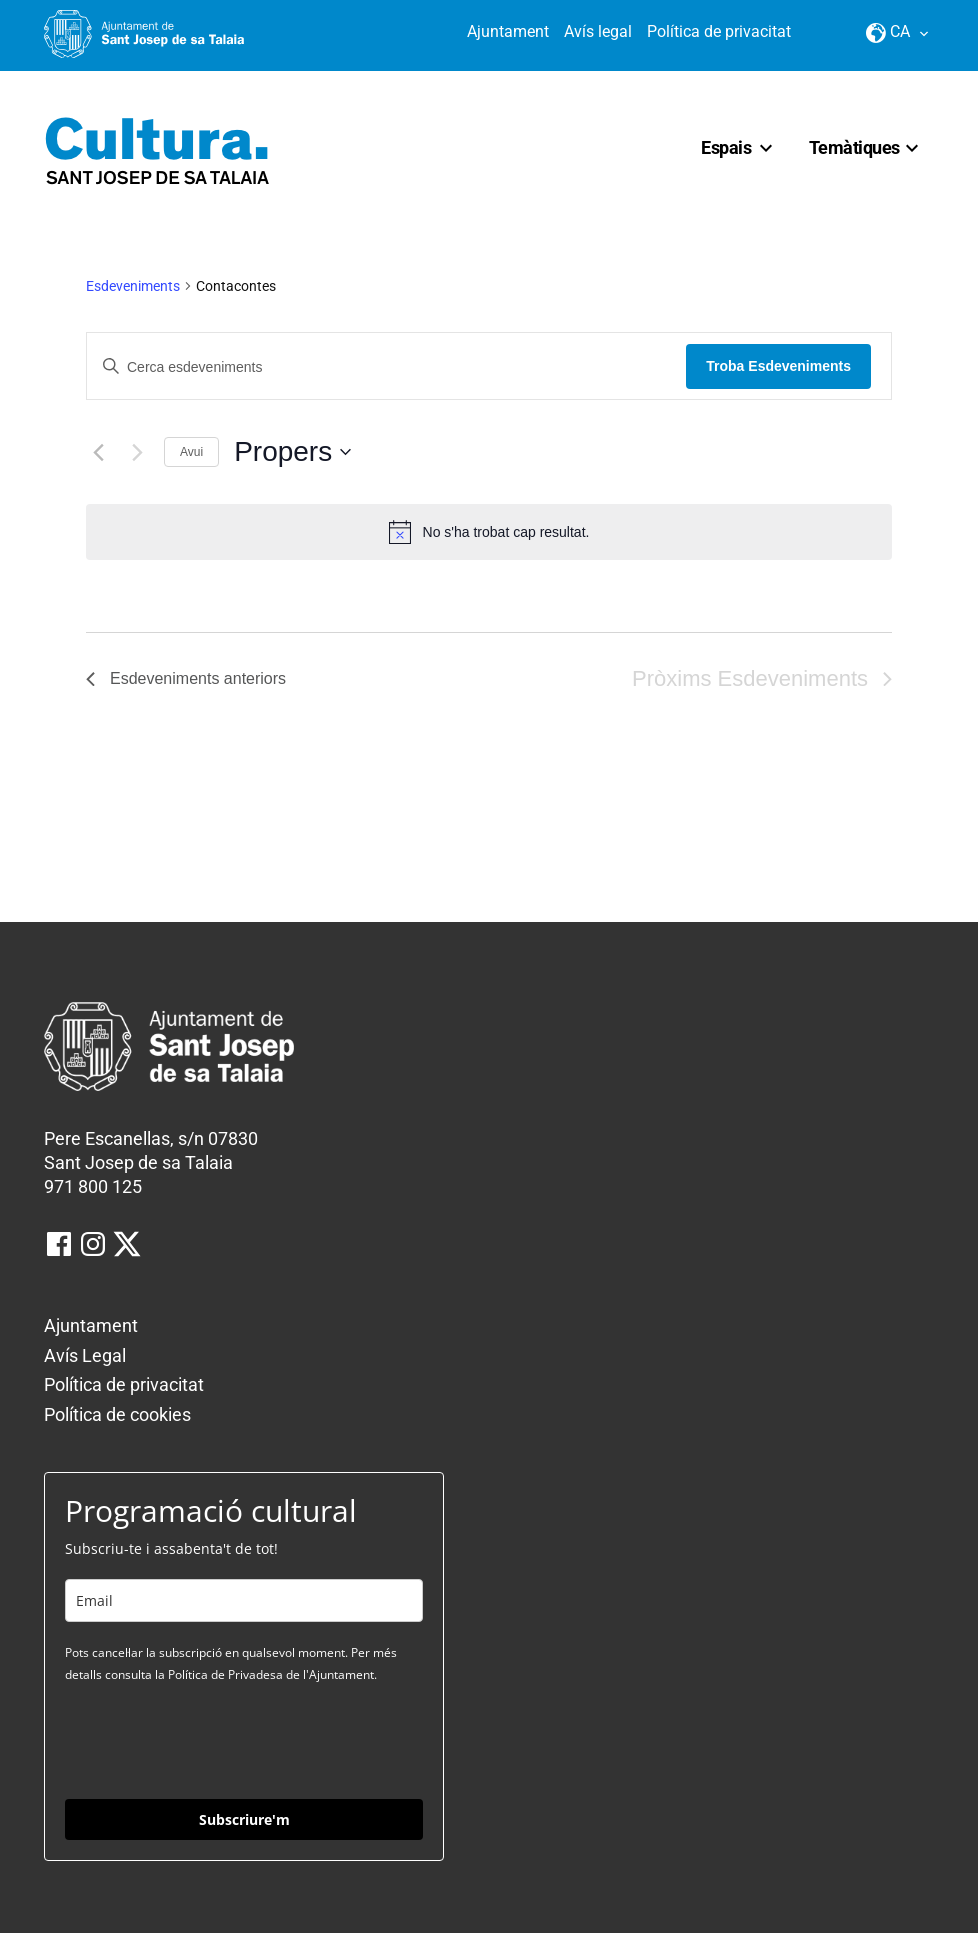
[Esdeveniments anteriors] (98, 452)
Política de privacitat (719, 31)
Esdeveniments (133, 286)
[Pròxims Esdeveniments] (137, 452)
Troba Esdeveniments (778, 366)
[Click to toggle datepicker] (292, 452)
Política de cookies (117, 1414)
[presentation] (217, 1740)
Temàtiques (854, 147)
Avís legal (598, 31)
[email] (244, 1600)
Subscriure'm (244, 1819)
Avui (191, 452)
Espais (726, 147)
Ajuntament (508, 31)
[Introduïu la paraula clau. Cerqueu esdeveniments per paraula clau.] (386, 367)
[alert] (489, 532)
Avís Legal (85, 1355)
